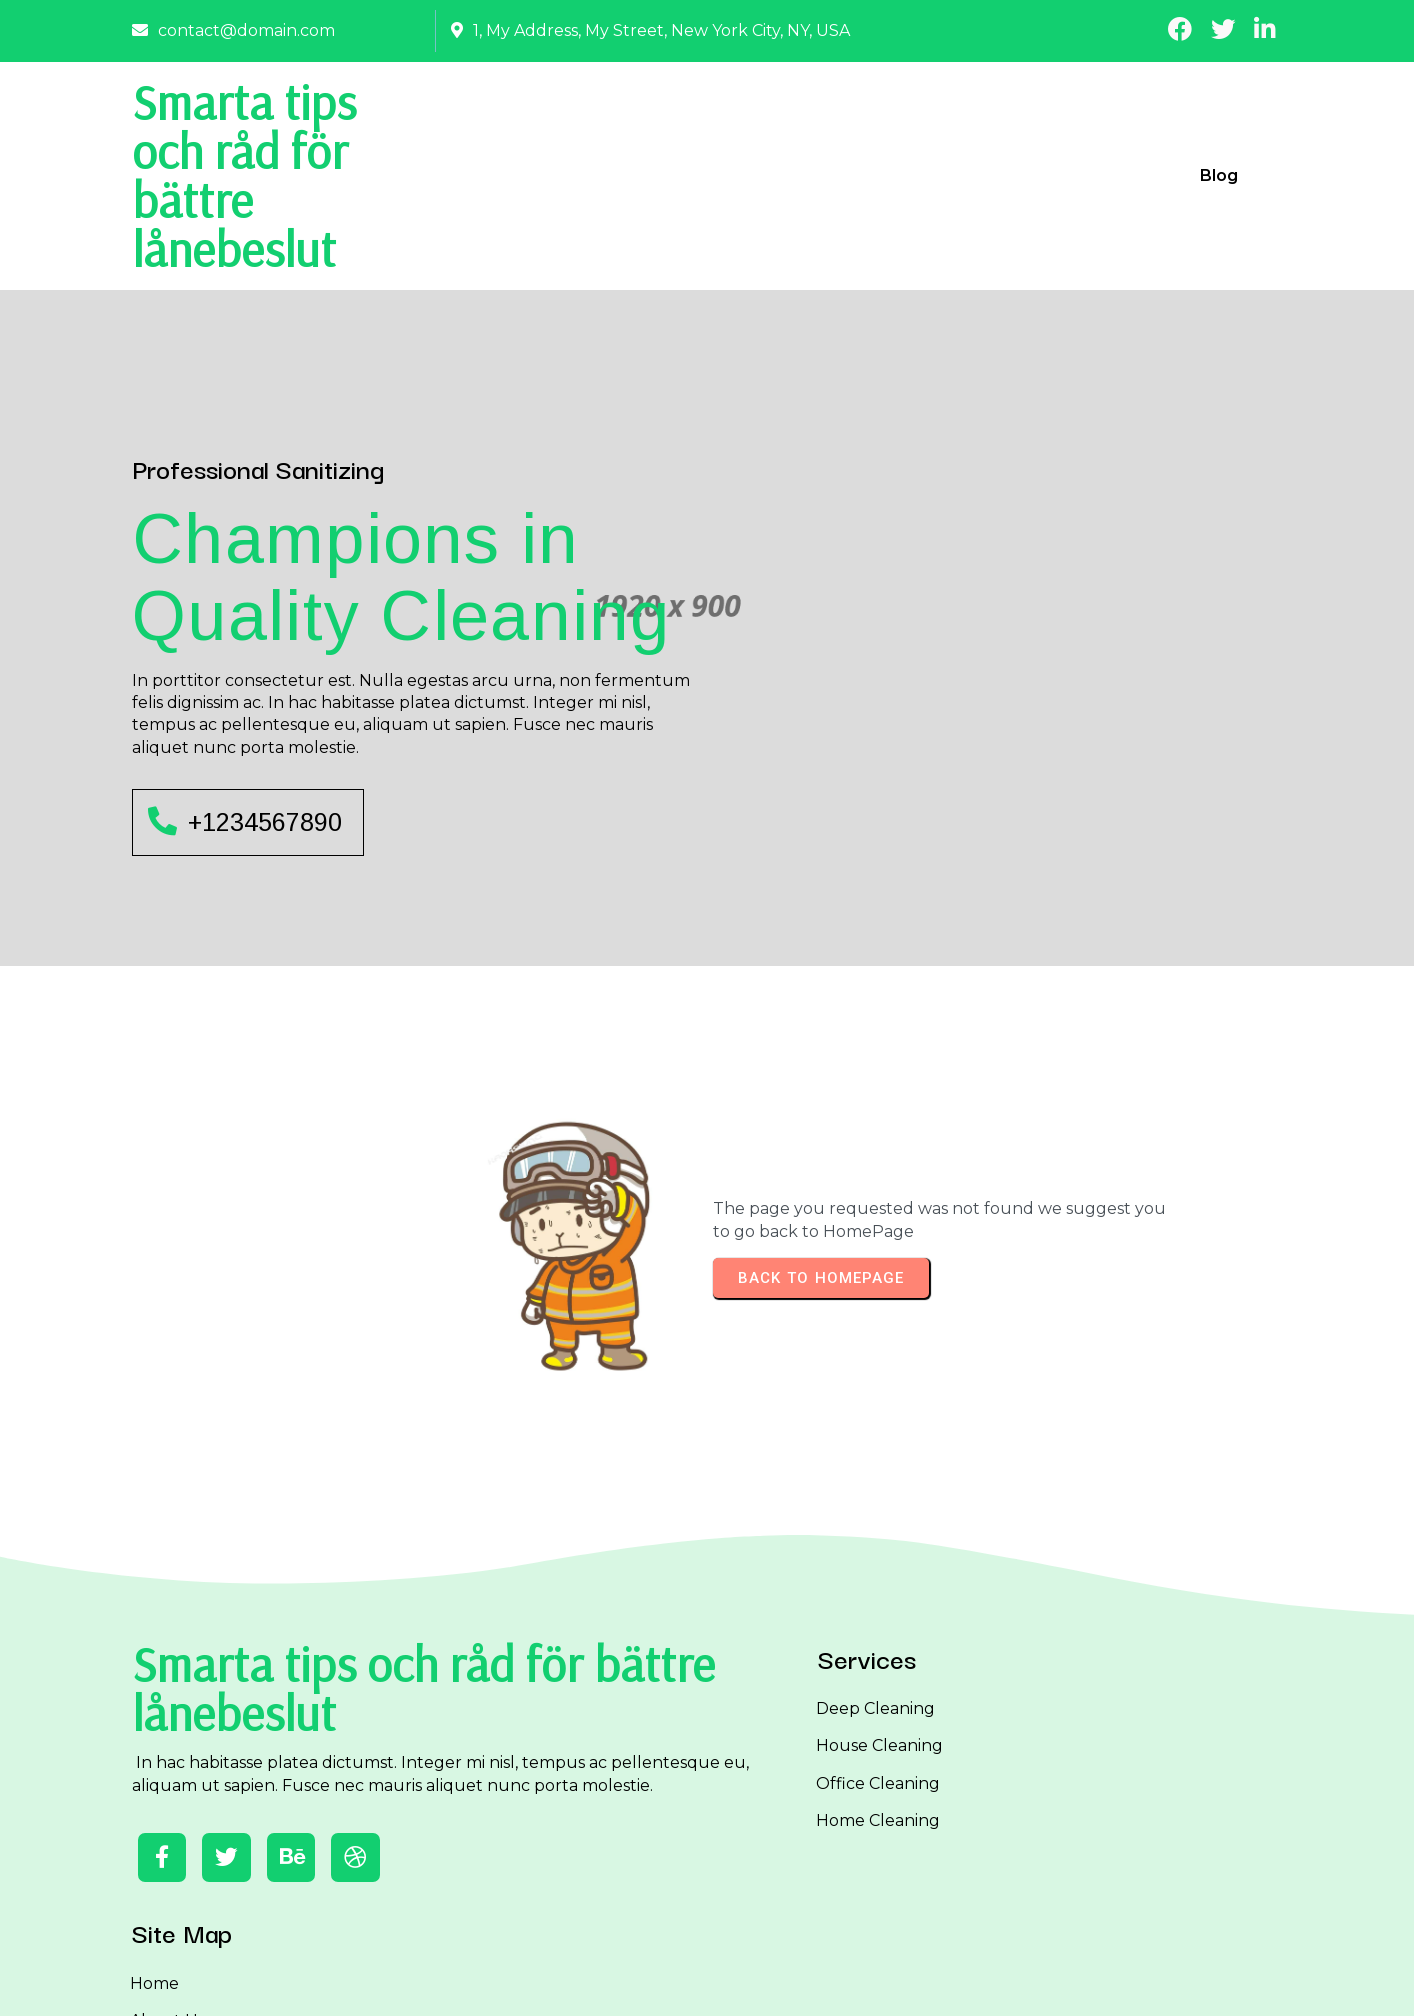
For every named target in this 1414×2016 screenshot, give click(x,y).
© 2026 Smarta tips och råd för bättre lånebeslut (707, 1983)
